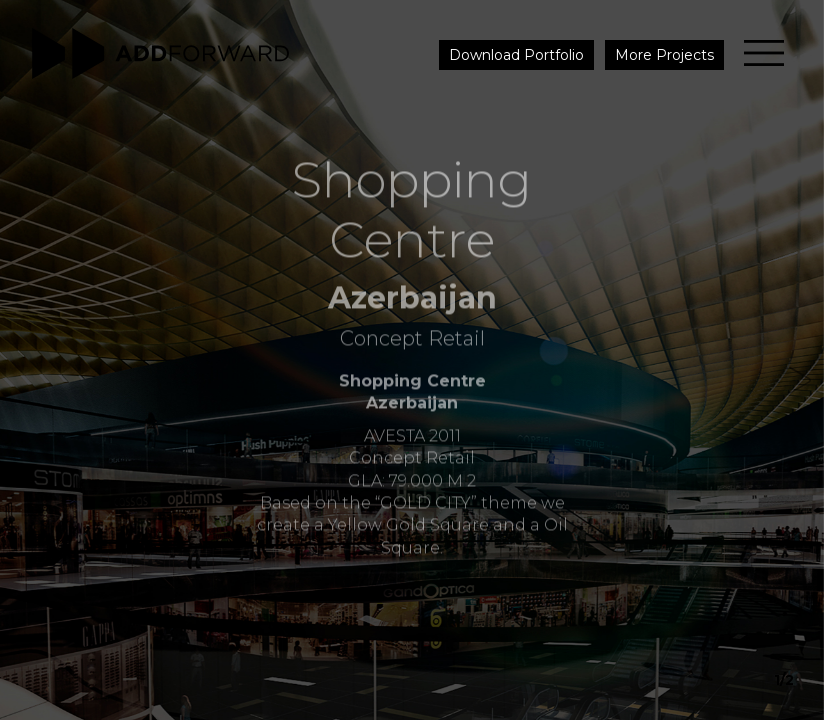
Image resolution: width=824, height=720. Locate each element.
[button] (783, 360)
